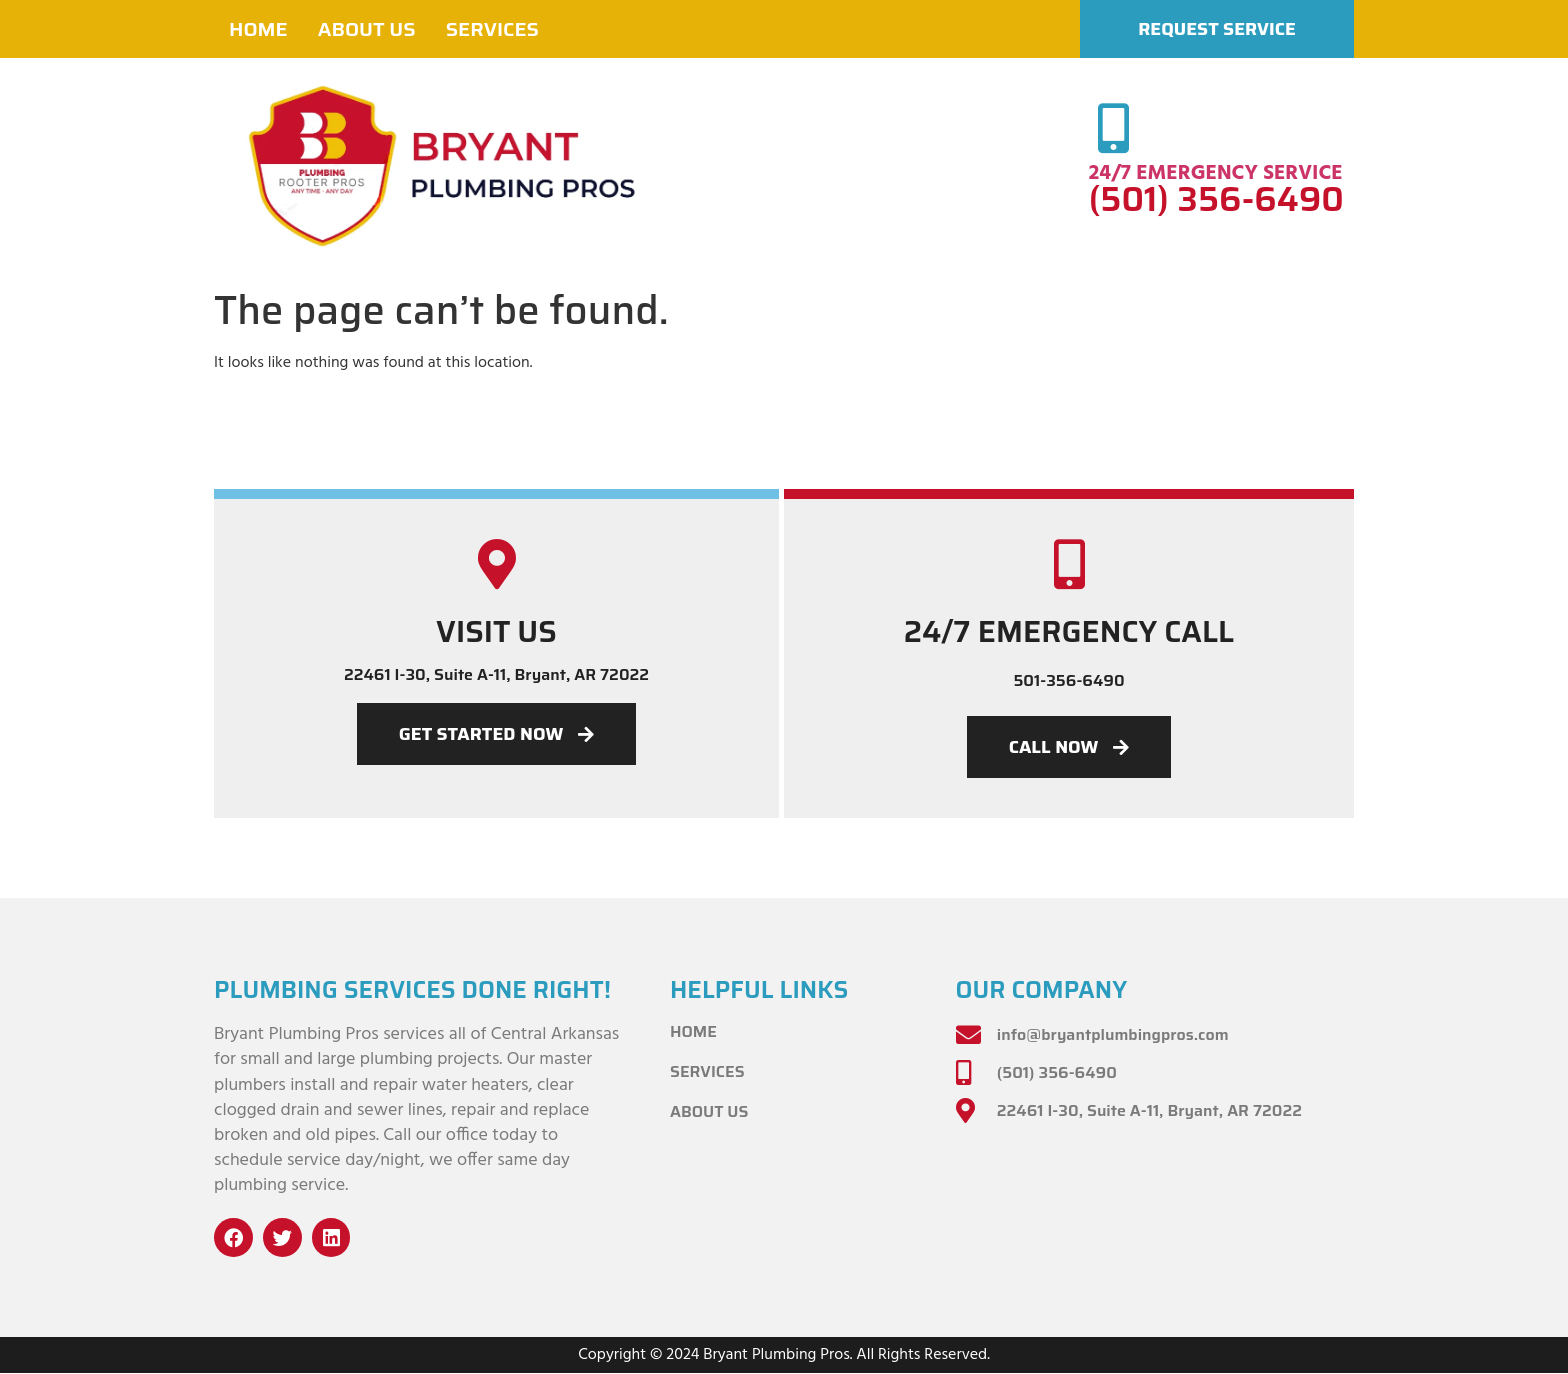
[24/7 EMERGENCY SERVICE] (1114, 128)
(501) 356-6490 (1216, 199)
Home (258, 29)
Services (492, 29)
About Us (367, 29)
